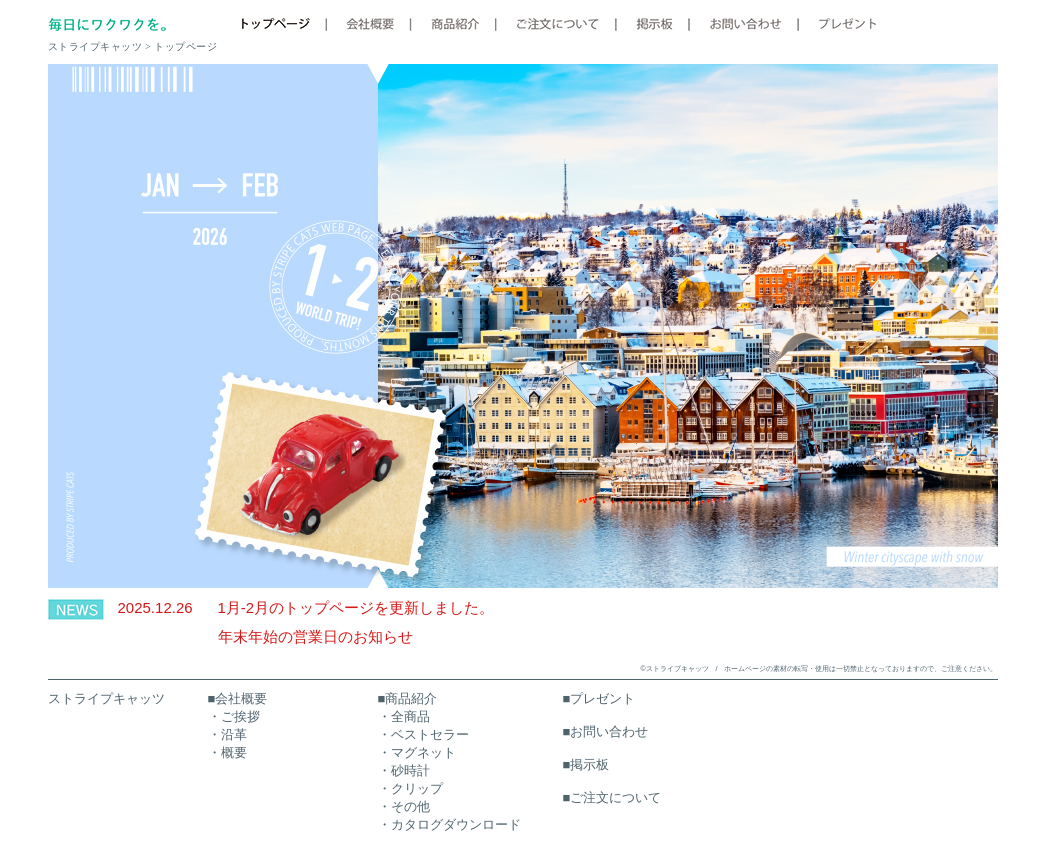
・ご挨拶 (234, 716)
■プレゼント (599, 698)
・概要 (227, 752)
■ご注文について (612, 797)
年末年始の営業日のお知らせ (315, 636)
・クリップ (410, 788)
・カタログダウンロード (449, 824)
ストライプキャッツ (106, 698)
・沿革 (227, 734)
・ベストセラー (423, 734)
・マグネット (417, 752)
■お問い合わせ (606, 731)
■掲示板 (586, 764)
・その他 (404, 806)
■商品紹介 (408, 698)
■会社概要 (238, 698)
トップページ (185, 46)
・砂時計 (404, 770)
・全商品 (404, 716)
